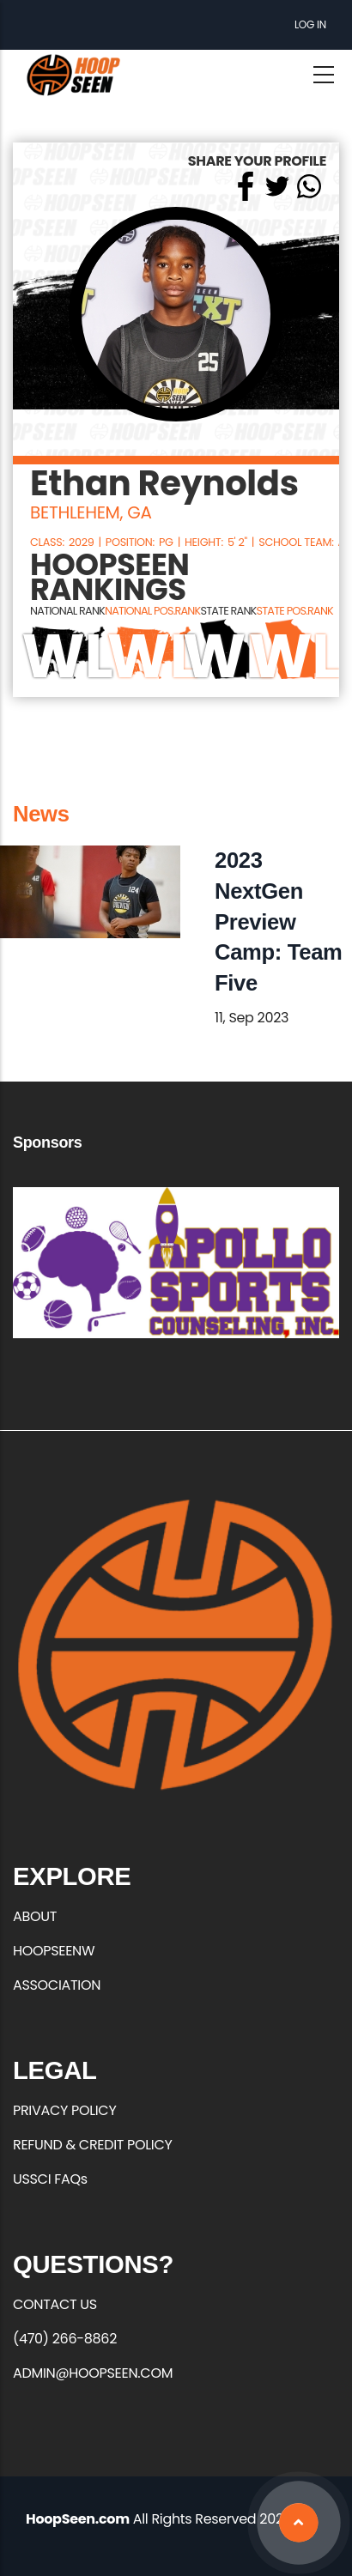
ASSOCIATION (56, 1985)
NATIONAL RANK (67, 610)
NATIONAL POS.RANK (152, 610)
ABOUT (35, 1916)
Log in (310, 24)
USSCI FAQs (50, 2179)
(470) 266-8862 (65, 2339)
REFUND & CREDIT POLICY (93, 2145)
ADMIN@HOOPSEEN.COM (93, 2373)
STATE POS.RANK (294, 610)
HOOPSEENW (53, 1951)
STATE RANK (228, 610)
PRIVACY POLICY (64, 2110)
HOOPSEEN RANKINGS (110, 578)
